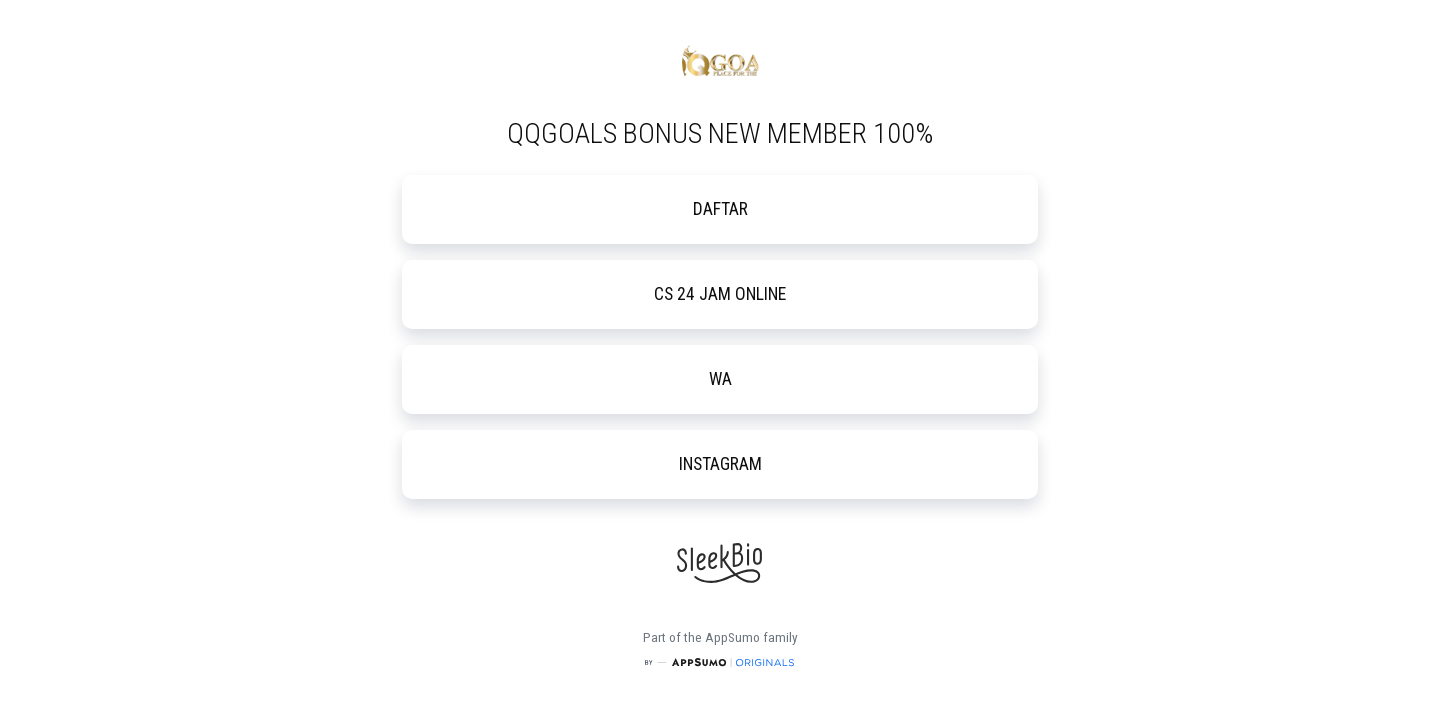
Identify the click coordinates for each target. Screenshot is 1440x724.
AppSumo (734, 637)
